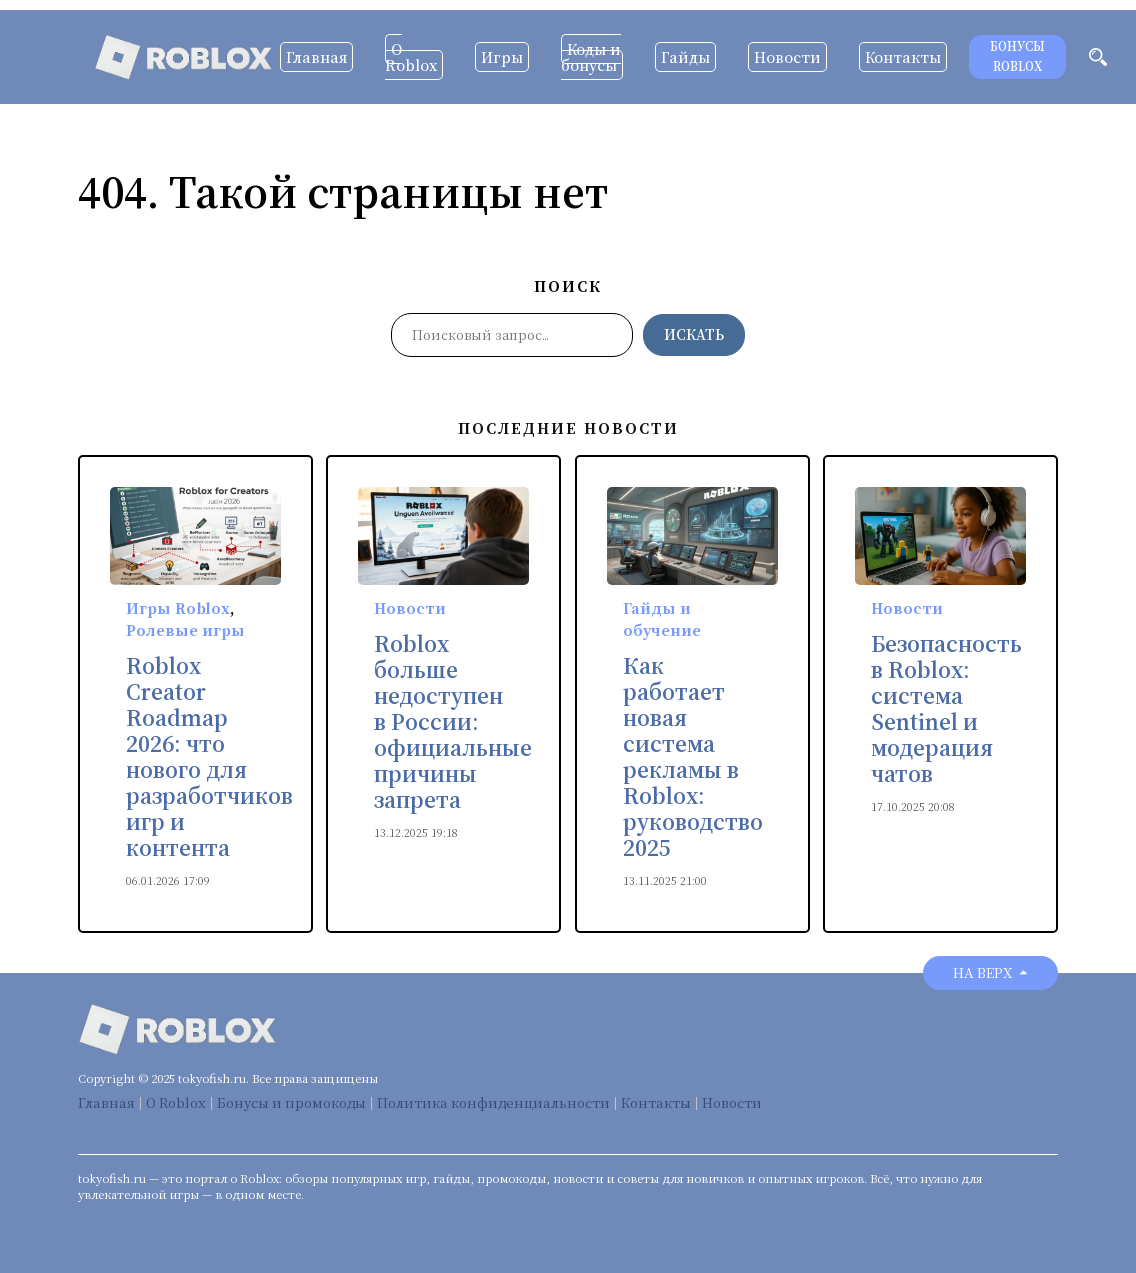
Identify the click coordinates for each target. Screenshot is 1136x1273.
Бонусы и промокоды (291, 1102)
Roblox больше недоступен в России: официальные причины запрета (453, 722)
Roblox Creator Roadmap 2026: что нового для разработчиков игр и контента (209, 757)
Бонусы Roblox (1017, 56)
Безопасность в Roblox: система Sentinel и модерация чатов (946, 709)
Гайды (685, 57)
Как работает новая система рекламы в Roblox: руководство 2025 (693, 757)
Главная (316, 57)
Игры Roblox (178, 608)
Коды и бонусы (591, 57)
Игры (502, 57)
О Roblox (411, 57)
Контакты (903, 57)
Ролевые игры (185, 630)
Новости (787, 57)
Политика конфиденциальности (493, 1102)
